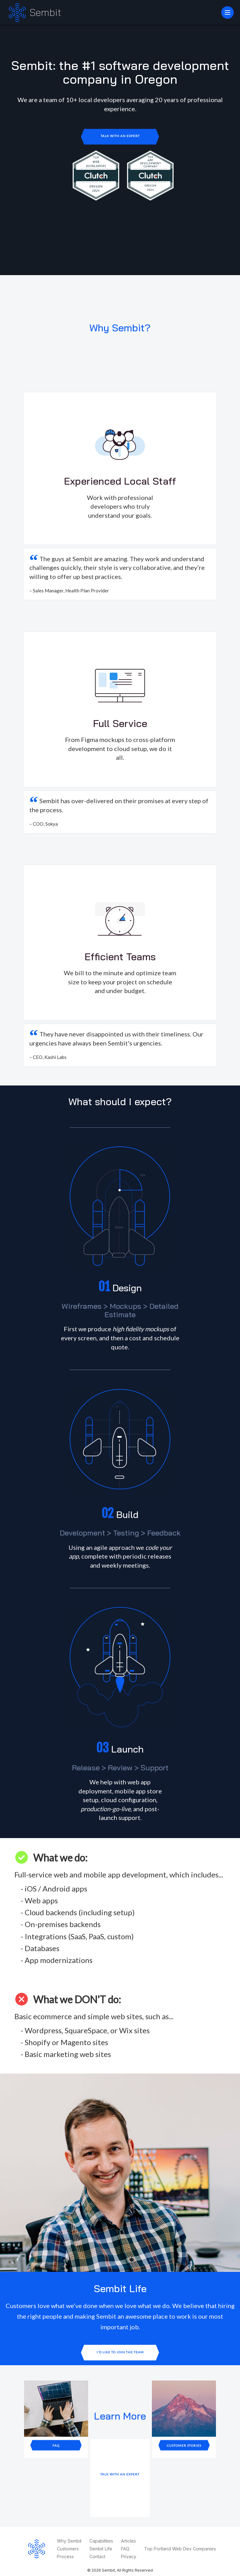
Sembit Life (100, 2548)
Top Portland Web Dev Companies (180, 2548)
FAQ (55, 2445)
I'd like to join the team (120, 2352)
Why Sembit (69, 2541)
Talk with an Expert (120, 136)
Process (65, 2556)
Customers (68, 2548)
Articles (128, 2541)
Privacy (128, 2556)
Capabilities (101, 2541)
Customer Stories (184, 2445)
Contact (97, 2556)
